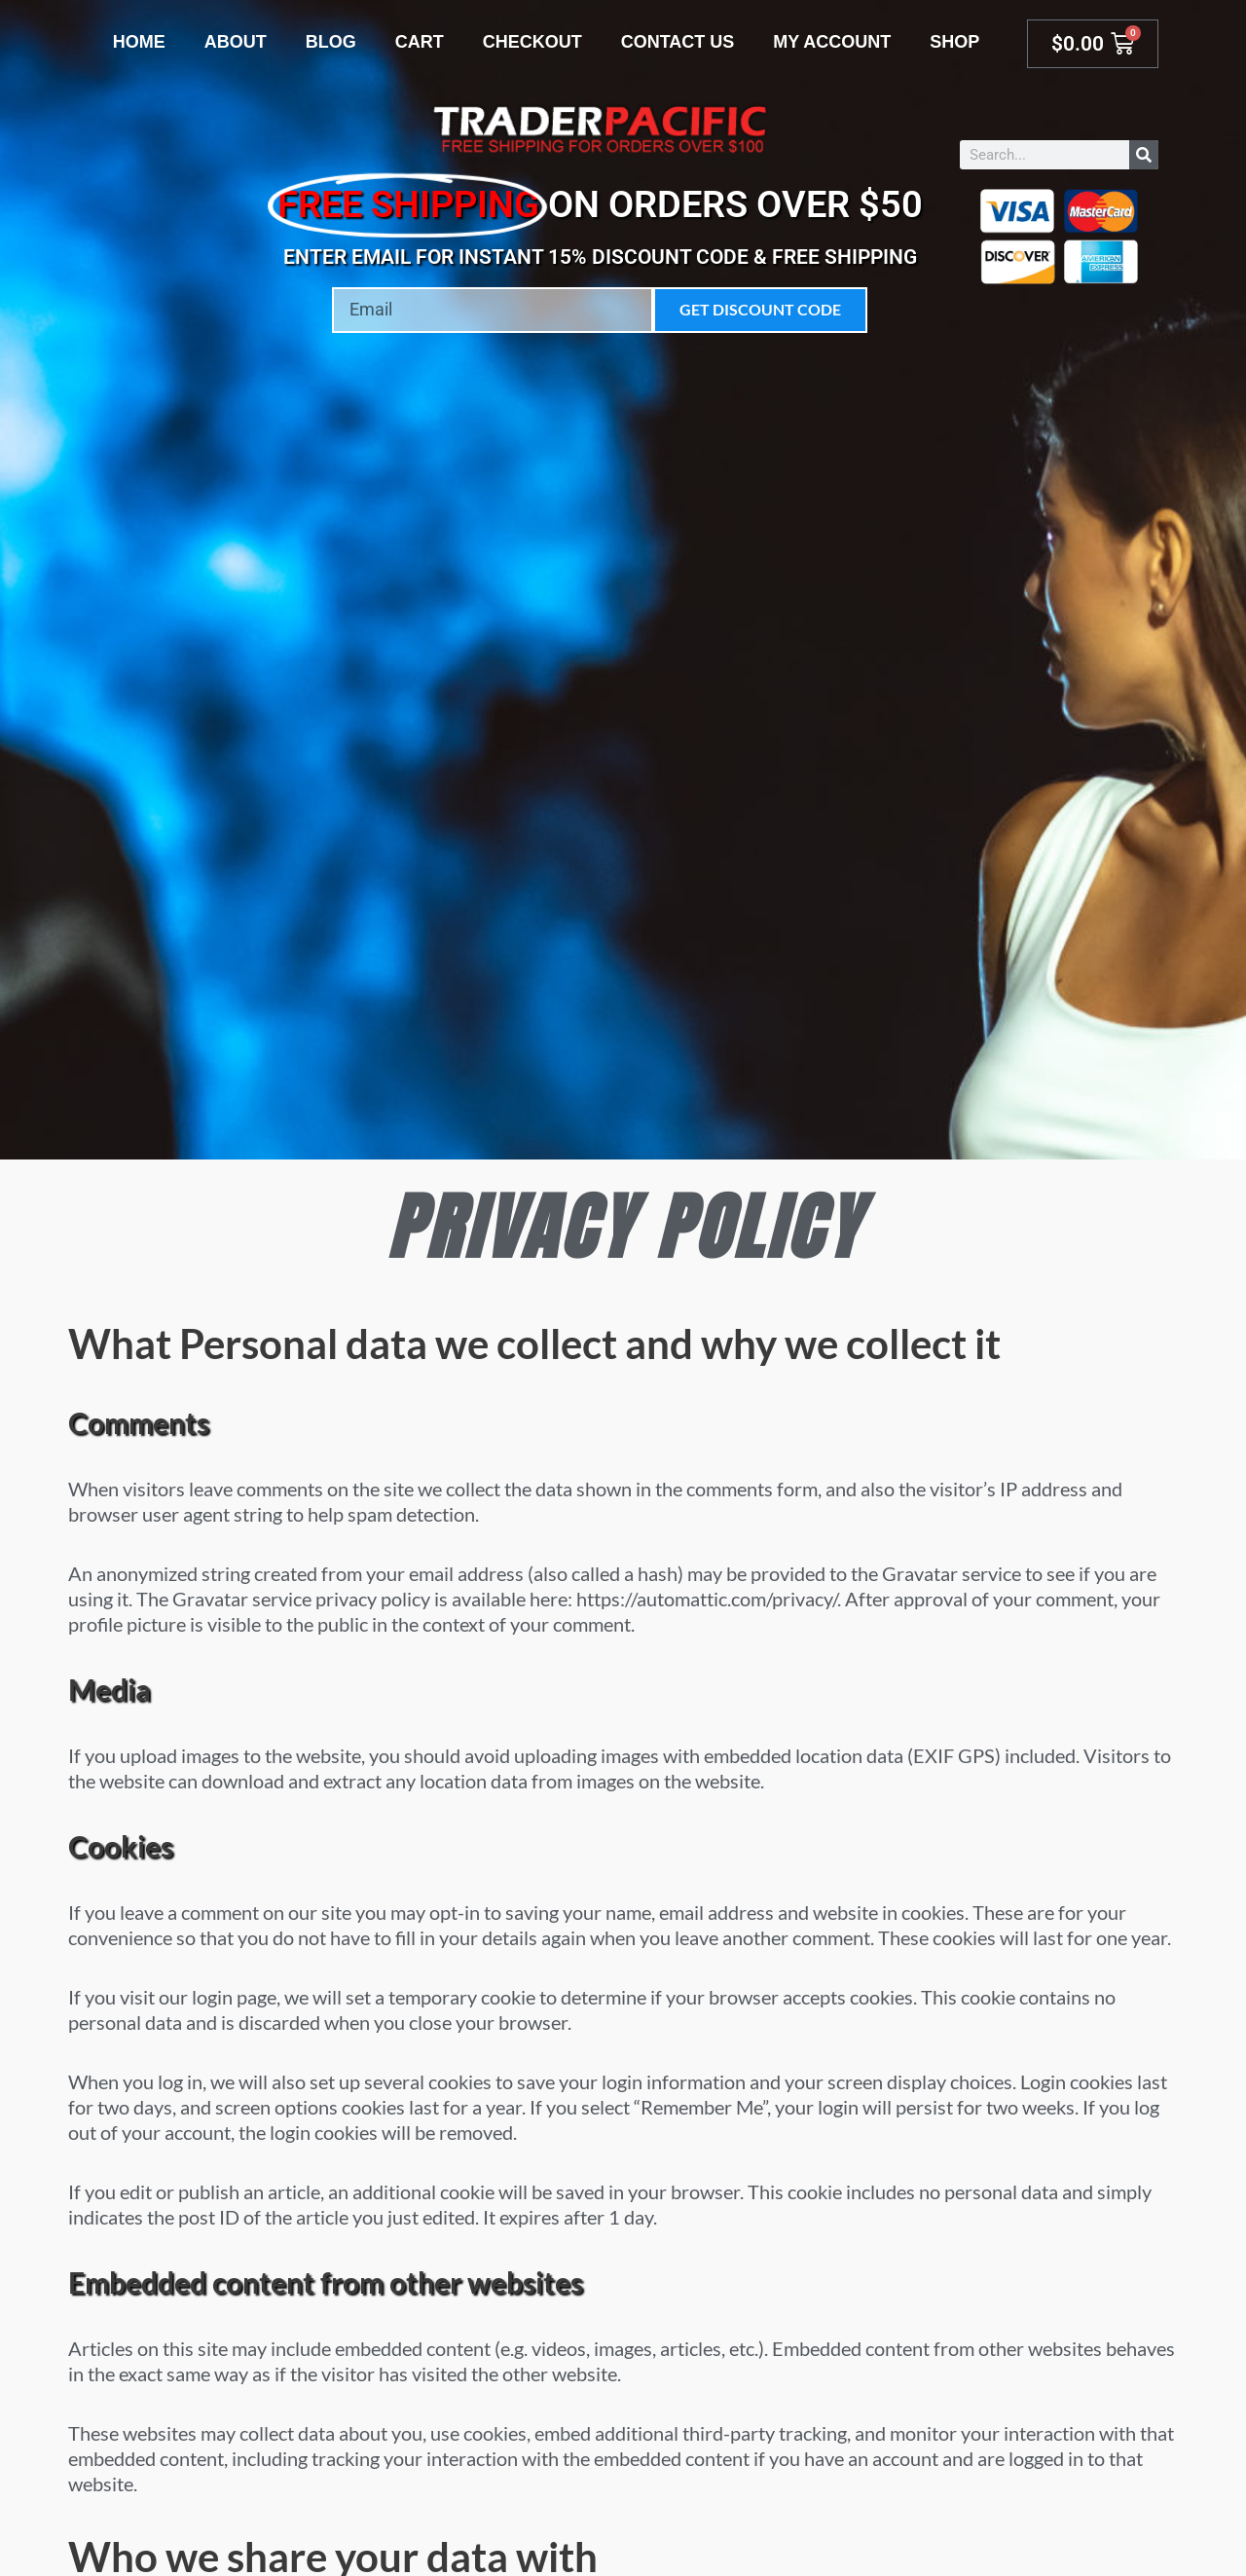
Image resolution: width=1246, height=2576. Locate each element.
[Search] (1143, 154)
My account (832, 42)
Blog (331, 42)
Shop (954, 42)
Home (139, 42)
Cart (419, 42)
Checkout (532, 42)
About (235, 42)
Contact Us (678, 42)
